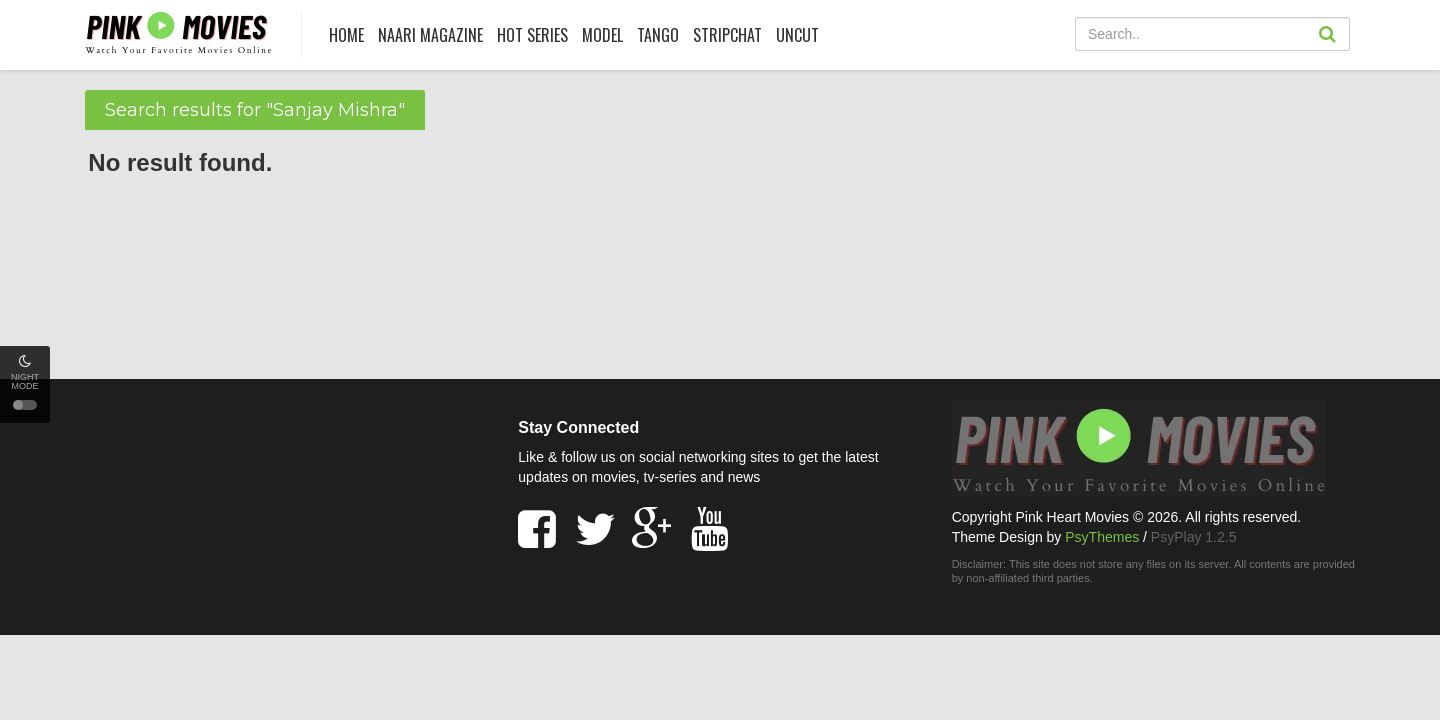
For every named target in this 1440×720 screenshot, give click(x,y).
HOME (346, 35)
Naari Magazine (430, 35)
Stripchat (727, 35)
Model (602, 35)
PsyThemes (1102, 537)
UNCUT (797, 35)
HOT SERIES (532, 35)
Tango (658, 35)
